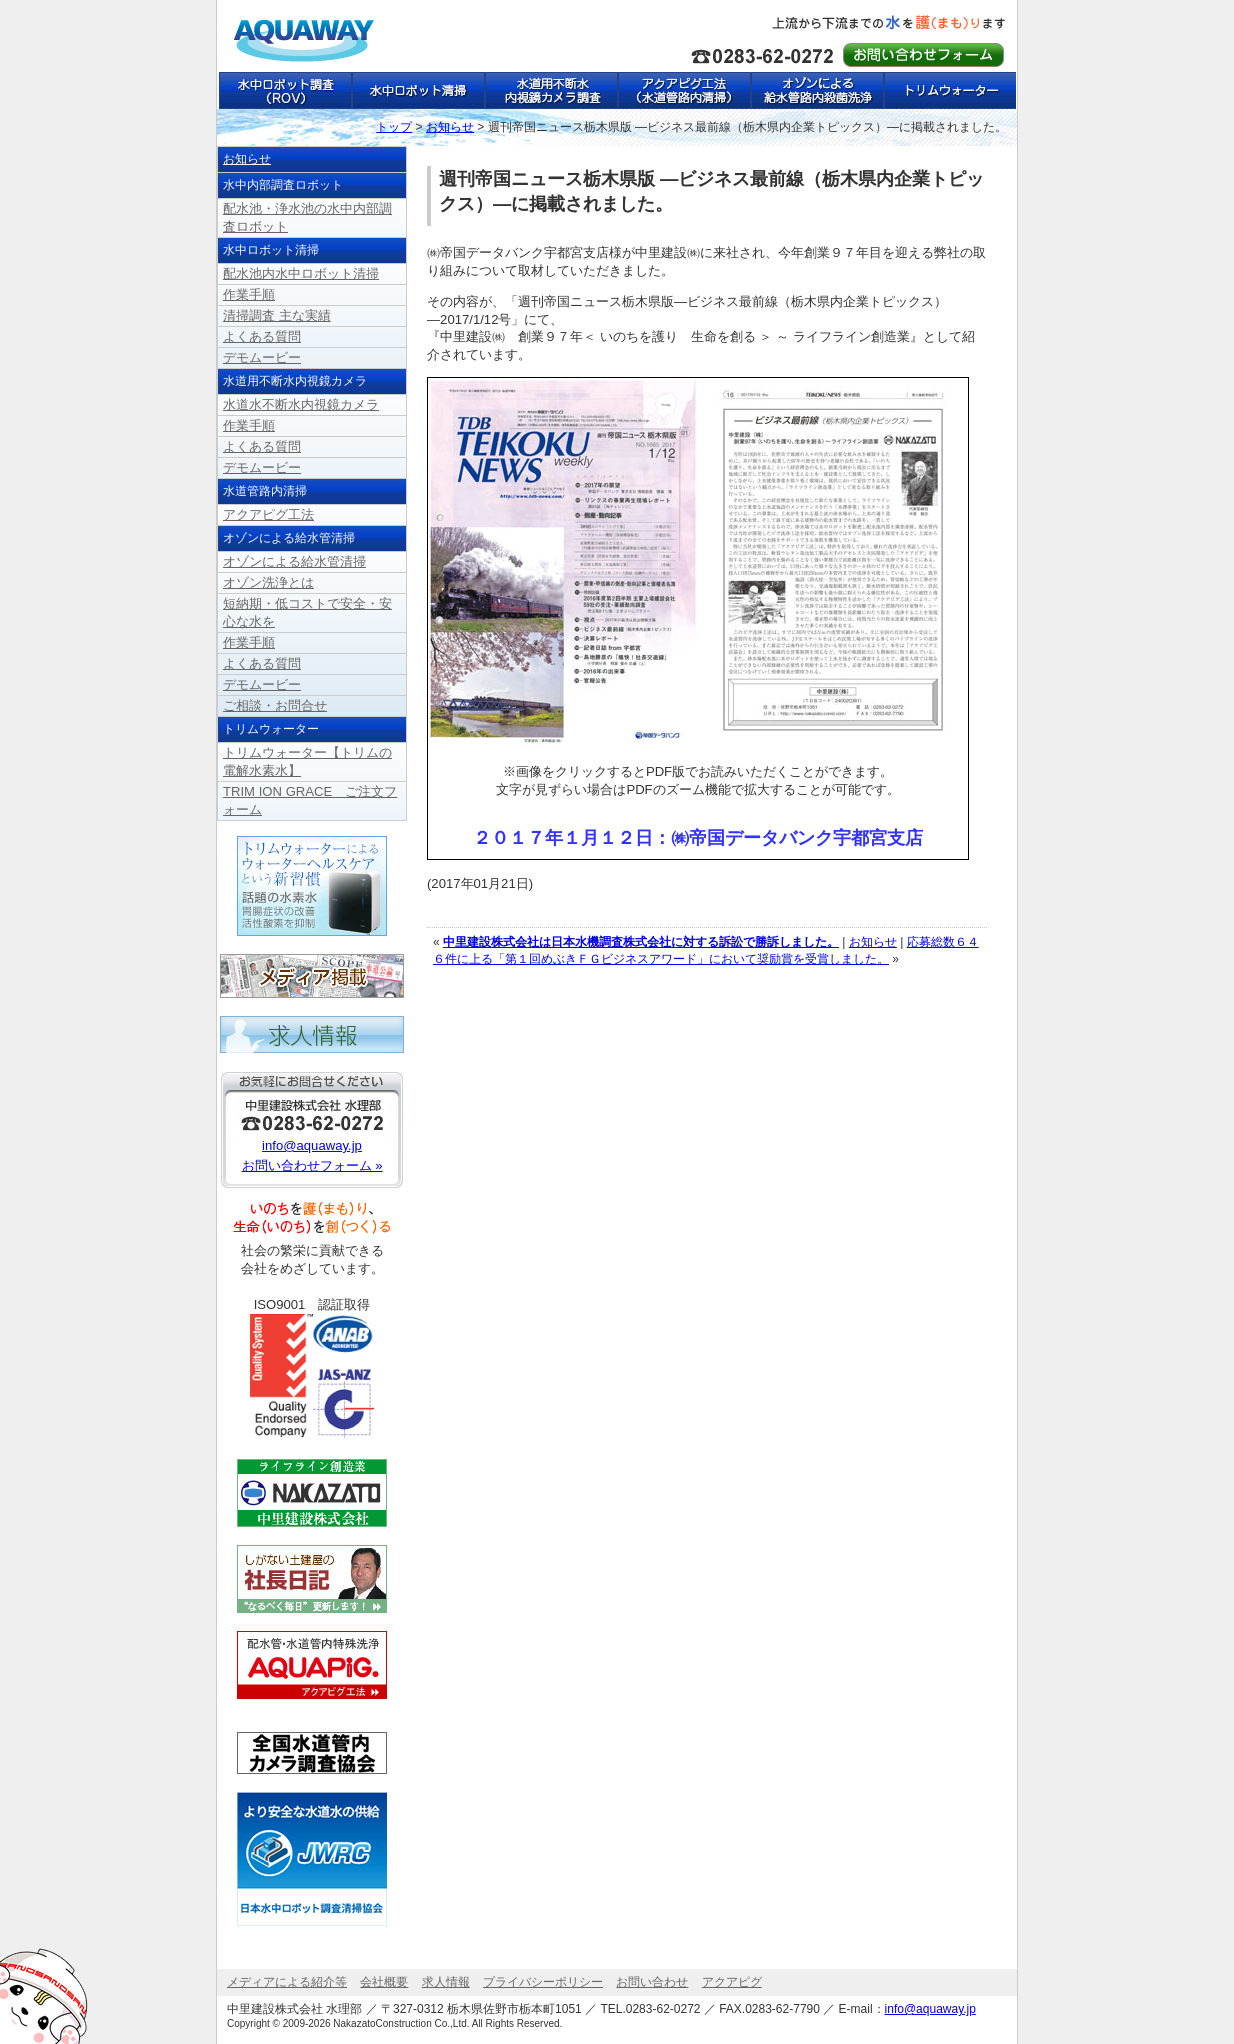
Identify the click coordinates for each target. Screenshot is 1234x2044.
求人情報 (446, 1982)
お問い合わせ (652, 1982)
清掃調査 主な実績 (277, 315)
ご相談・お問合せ (275, 705)
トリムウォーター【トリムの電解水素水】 (949, 90)
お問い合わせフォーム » (312, 1165)
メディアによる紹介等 (287, 1982)
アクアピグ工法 (268, 514)
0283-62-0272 (663, 2009)
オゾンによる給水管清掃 (294, 561)
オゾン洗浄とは (268, 582)
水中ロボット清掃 (417, 90)
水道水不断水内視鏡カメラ (301, 404)
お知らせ (873, 942)
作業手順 (249, 294)
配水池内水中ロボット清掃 (301, 273)
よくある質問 (262, 336)
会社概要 (384, 1982)
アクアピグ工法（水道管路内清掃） (683, 90)
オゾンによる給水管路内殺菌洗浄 (816, 90)
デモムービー (262, 357)
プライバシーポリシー (543, 1982)
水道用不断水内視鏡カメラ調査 (550, 90)
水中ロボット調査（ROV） (284, 90)
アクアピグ (732, 1982)
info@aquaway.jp (312, 1145)
